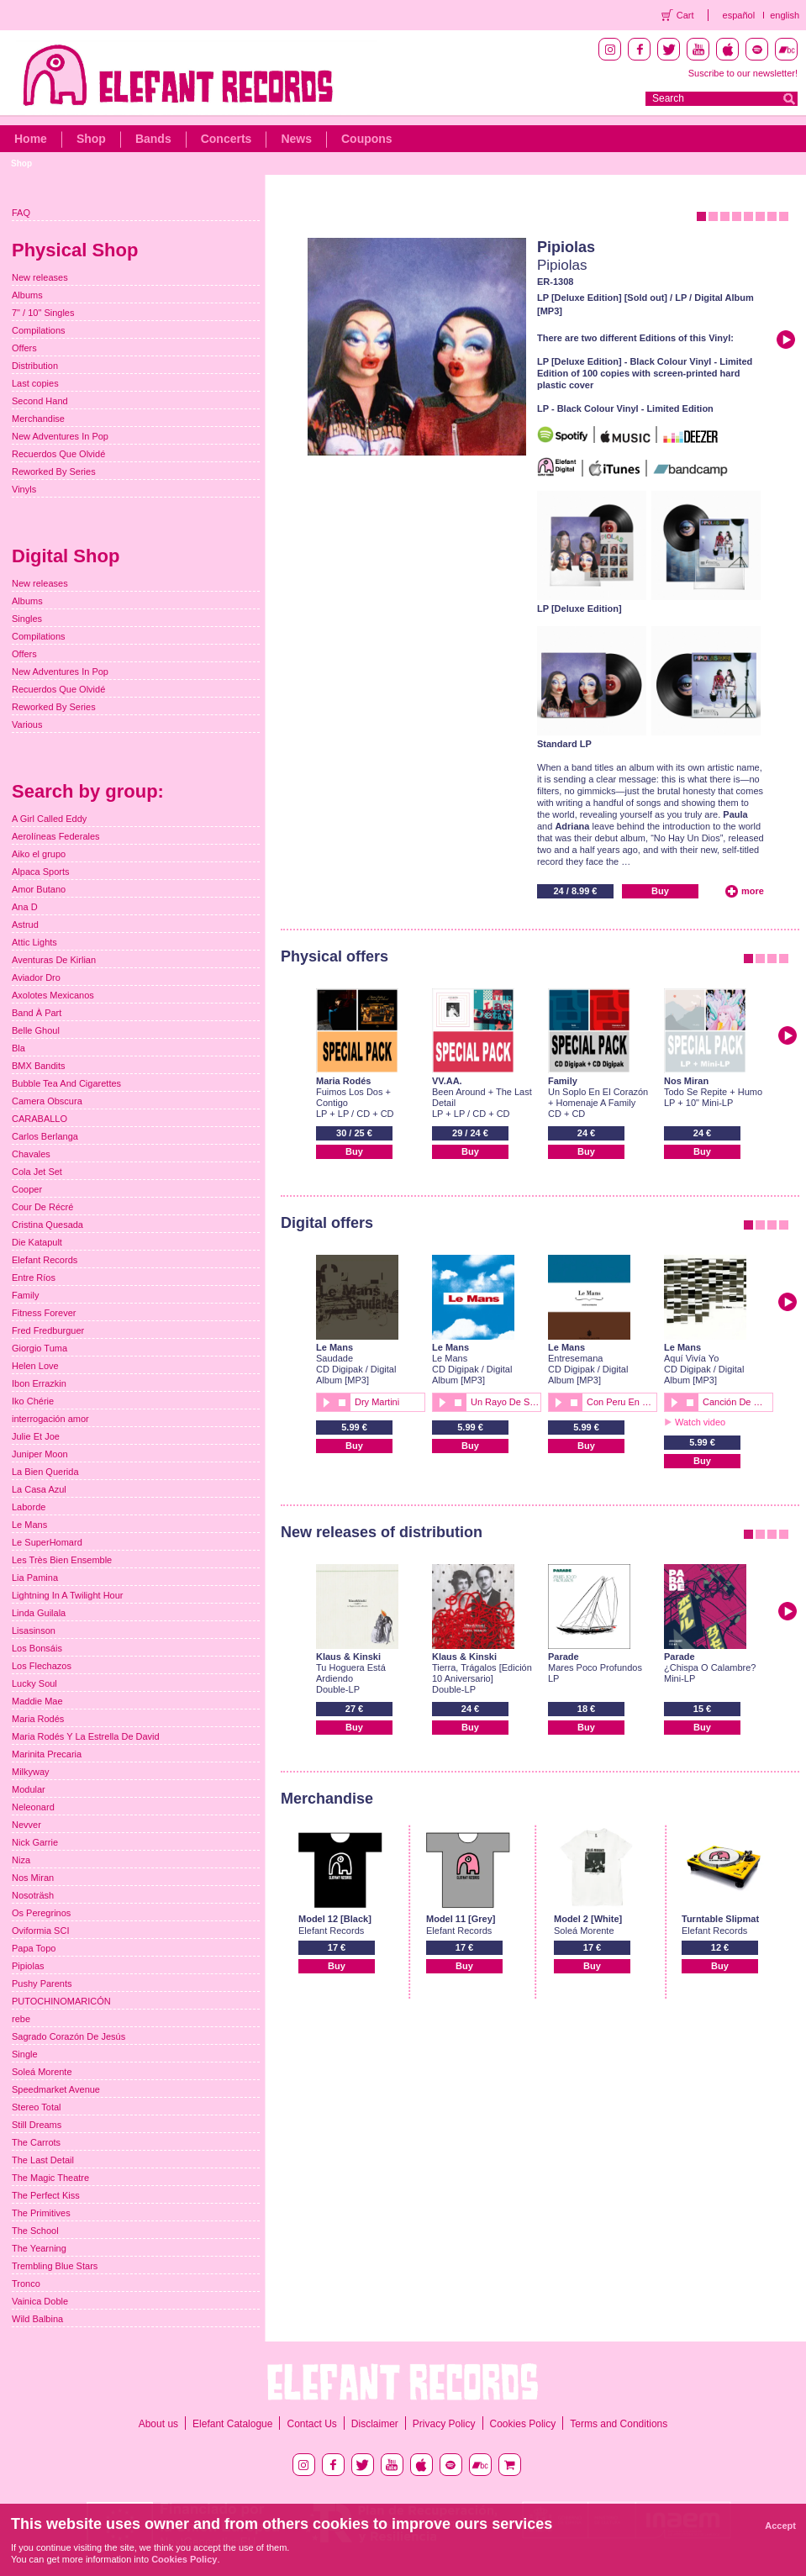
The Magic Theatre (50, 2178)
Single (25, 2054)
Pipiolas (566, 247)
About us (158, 2424)
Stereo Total (36, 2107)
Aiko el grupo (39, 854)
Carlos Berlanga (45, 1136)
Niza (21, 1860)
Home (30, 138)
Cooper (27, 1189)
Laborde (28, 1507)
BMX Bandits (39, 1066)
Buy (660, 891)
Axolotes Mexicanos (53, 995)
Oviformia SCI (40, 1930)
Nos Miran (686, 1081)
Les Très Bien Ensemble (62, 1560)
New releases (40, 277)
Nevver (26, 1825)
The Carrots (36, 2142)
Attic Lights (34, 942)
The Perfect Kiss (46, 2195)
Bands (153, 138)
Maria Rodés (343, 1081)
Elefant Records (44, 1260)
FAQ (21, 213)
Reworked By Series (54, 471)
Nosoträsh (33, 1895)
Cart (685, 15)
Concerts (226, 138)
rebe (21, 2019)
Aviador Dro (36, 977)
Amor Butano (39, 889)
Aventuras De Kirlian (54, 960)
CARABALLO (39, 1119)
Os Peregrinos (41, 1913)
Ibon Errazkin (39, 1383)
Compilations (39, 330)
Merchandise (38, 419)
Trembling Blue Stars (54, 2266)
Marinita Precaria (47, 1754)
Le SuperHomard (47, 1542)
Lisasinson (33, 1630)
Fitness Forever (44, 1313)
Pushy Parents (42, 1983)
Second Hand (40, 401)
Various (27, 724)
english (784, 15)
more (752, 891)
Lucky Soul (34, 1683)
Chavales (31, 1154)
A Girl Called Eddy (49, 819)
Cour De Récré (42, 1207)
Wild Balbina (37, 2319)
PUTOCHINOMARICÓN (61, 2001)
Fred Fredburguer (48, 1330)
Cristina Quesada (47, 1225)
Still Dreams (36, 2125)
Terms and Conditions (618, 2424)
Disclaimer (374, 2424)
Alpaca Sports (40, 872)
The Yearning (39, 2248)
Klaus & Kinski (348, 1656)
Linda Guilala (39, 1613)
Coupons (366, 138)
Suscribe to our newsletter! (743, 73)
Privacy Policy (444, 2424)
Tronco (26, 2283)
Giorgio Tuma (39, 1348)
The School (35, 2231)
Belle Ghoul (36, 1030)
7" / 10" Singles (43, 313)
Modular (28, 1789)
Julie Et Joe (36, 1436)
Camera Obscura (47, 1101)
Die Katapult (37, 1242)
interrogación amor (50, 1419)
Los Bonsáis (37, 1648)
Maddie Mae (37, 1701)
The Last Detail (43, 2160)
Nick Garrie (35, 1842)
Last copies (35, 383)
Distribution (35, 366)
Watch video (700, 1422)
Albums (27, 295)
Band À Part (36, 1013)
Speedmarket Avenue (56, 2089)
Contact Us (311, 2424)
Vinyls (24, 489)
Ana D (25, 907)
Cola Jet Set (37, 1172)
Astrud (25, 924)
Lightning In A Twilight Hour (68, 1595)
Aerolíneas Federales (56, 836)
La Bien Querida (45, 1472)
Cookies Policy (523, 2424)
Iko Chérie (33, 1401)
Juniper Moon (40, 1454)
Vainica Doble (40, 2301)
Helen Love (35, 1366)
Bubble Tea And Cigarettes (66, 1083)
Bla (18, 1048)
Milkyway (31, 1772)
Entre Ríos (33, 1277)
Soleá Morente (42, 2072)
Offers (24, 348)
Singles (27, 619)
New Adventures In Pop (60, 436)
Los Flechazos (41, 1666)
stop (342, 1402)
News (296, 138)
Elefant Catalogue (232, 2424)
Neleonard (33, 1807)
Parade (563, 1656)
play (325, 1402)
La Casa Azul (39, 1489)
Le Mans (334, 1347)
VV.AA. (447, 1081)
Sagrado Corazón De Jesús (68, 2036)
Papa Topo (33, 1948)
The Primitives (41, 2213)
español (739, 15)
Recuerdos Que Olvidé (58, 454)
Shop (91, 138)
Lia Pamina (35, 1577)
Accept (780, 2526)
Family (562, 1081)
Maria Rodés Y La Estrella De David (86, 1736)
